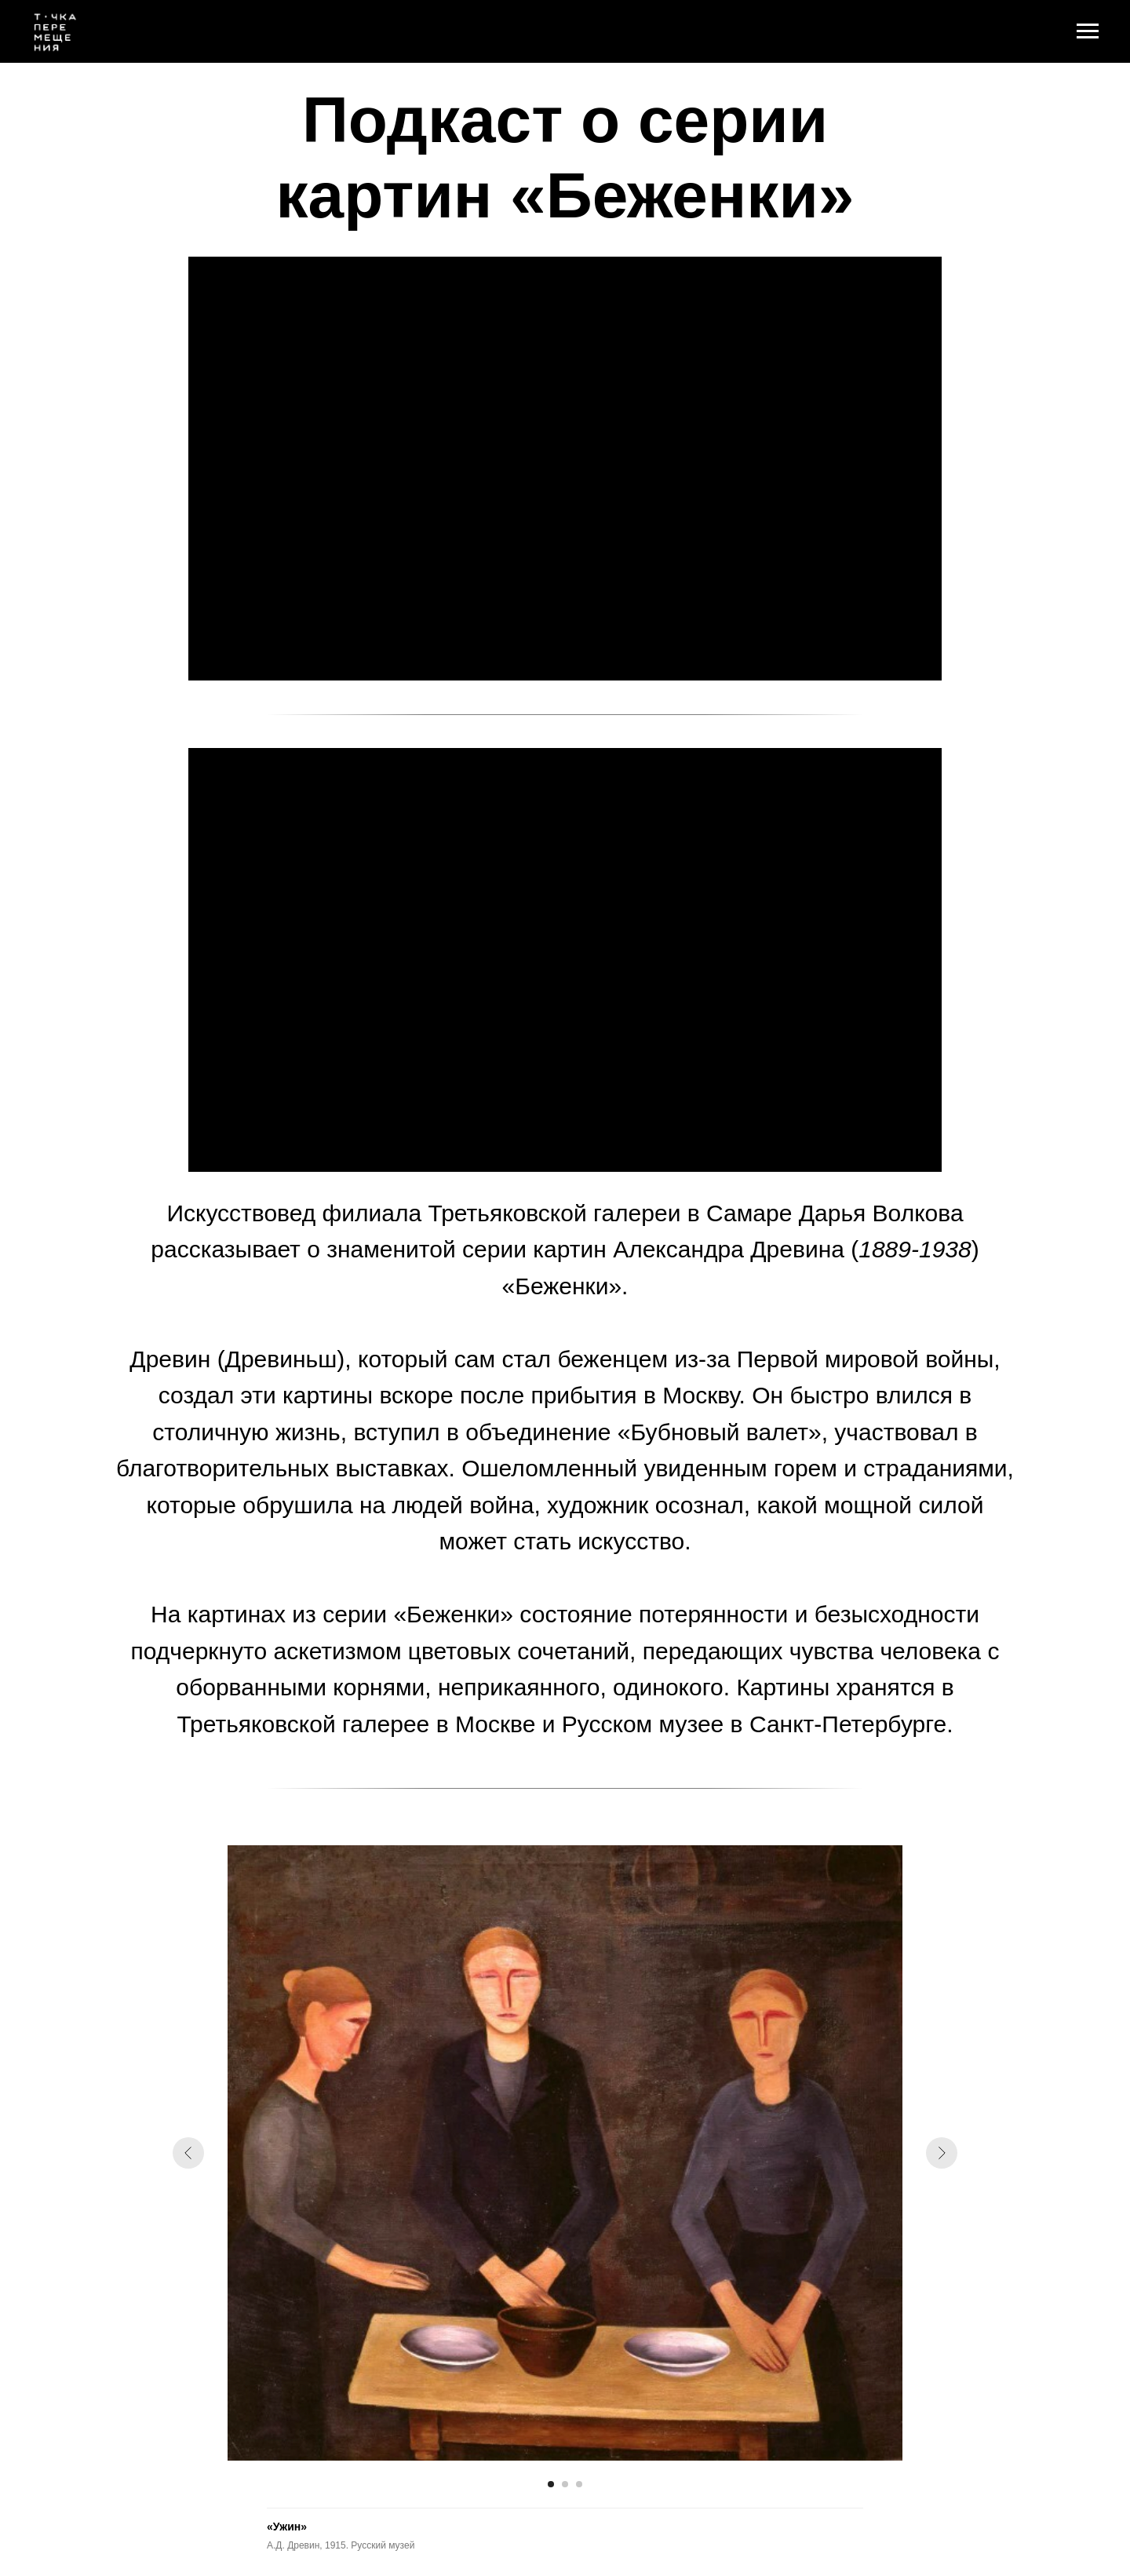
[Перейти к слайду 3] (579, 2484)
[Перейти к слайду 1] (551, 2484)
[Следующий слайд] (941, 2153)
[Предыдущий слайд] (188, 2153)
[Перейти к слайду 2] (565, 2484)
